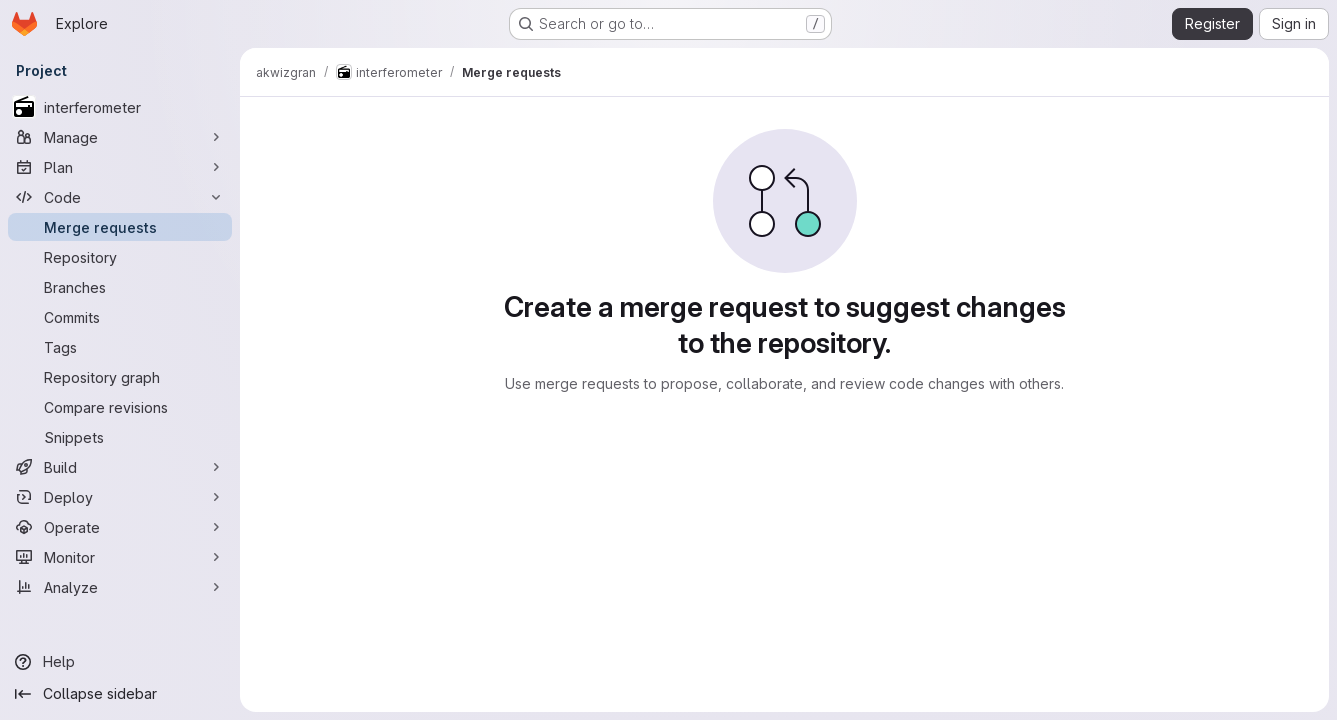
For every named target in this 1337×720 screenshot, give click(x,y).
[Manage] (120, 137)
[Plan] (120, 167)
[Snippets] (120, 437)
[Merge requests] (120, 227)
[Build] (120, 467)
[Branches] (120, 287)
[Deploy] (120, 497)
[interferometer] (120, 107)
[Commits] (120, 317)
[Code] (120, 197)
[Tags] (120, 347)
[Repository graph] (120, 377)
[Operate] (120, 527)
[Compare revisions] (120, 407)
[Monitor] (120, 557)
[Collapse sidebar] (120, 694)
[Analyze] (120, 587)
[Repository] (120, 257)
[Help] (120, 662)
